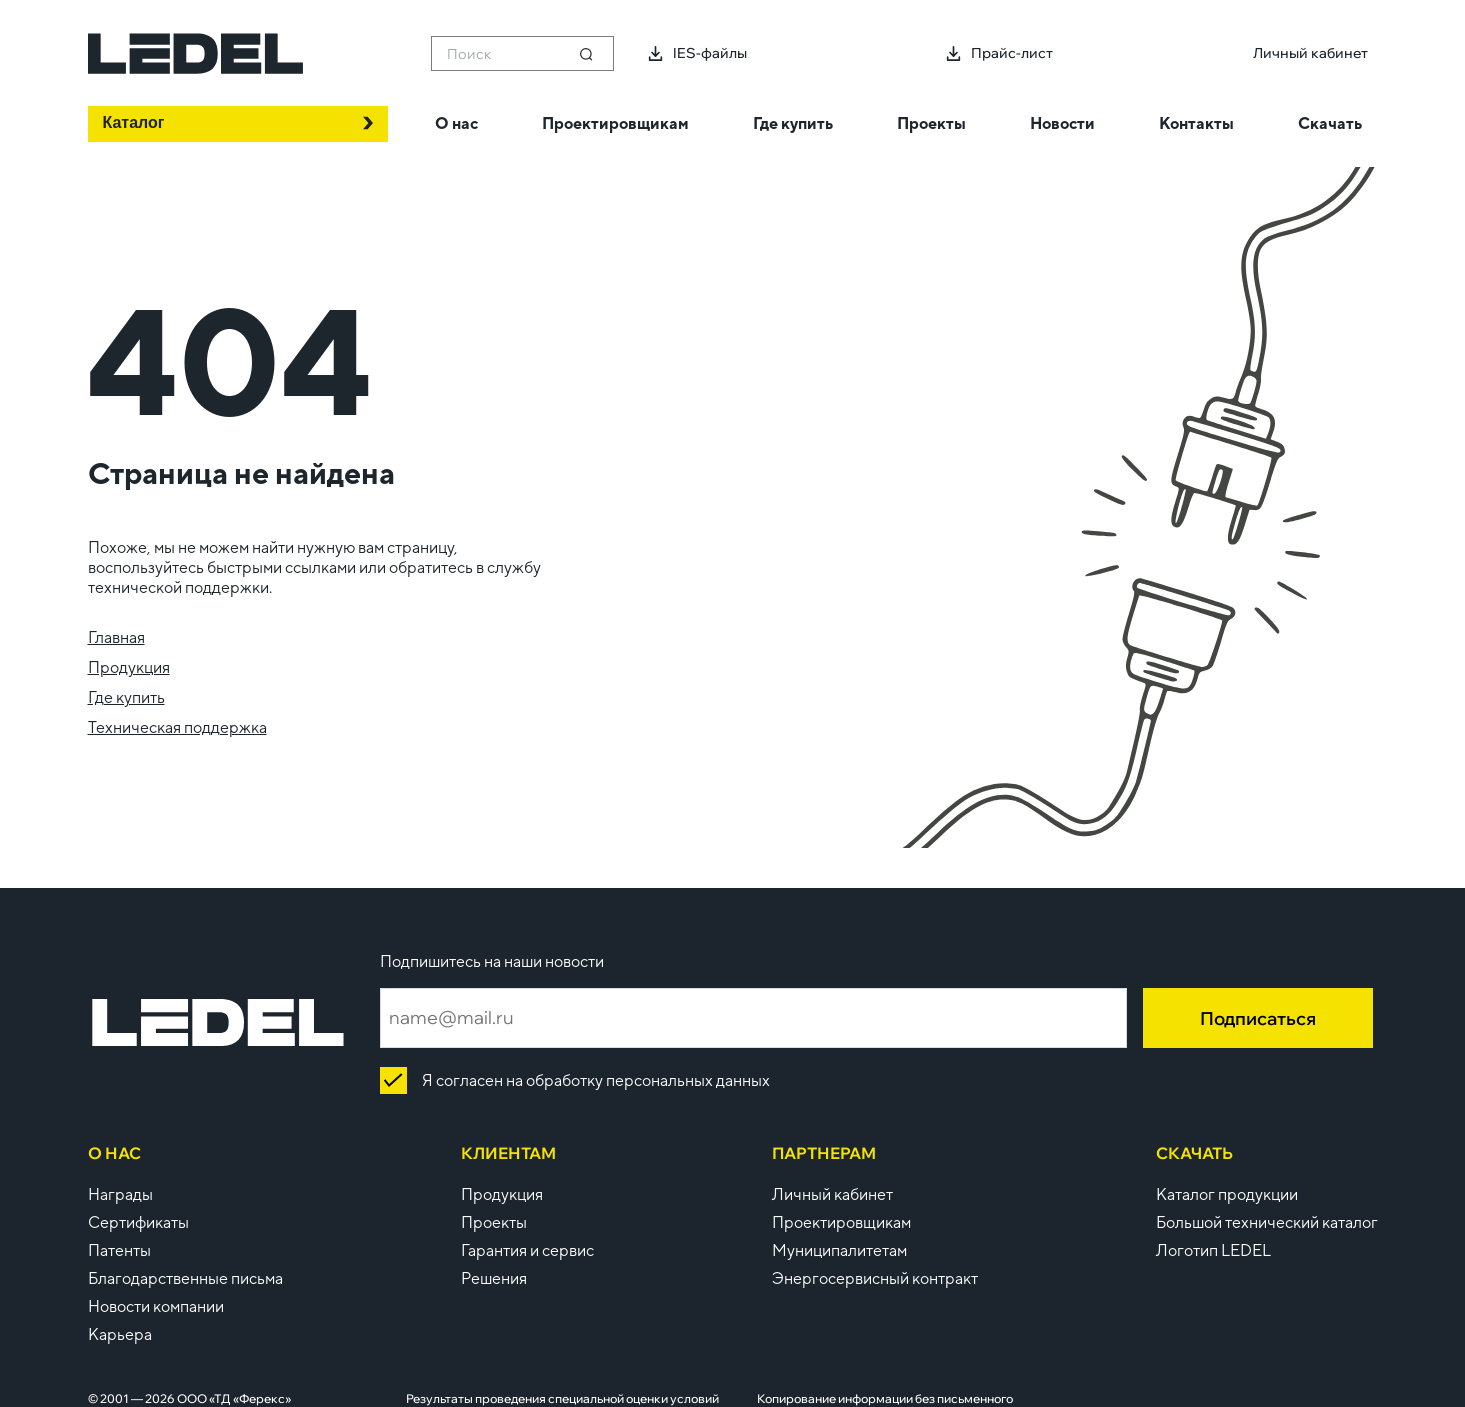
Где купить (126, 697)
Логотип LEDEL (1213, 1250)
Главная (116, 637)
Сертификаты (138, 1222)
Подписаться (1258, 1018)
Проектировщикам (841, 1222)
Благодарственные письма (185, 1278)
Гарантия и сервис (527, 1250)
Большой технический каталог (1267, 1222)
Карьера (120, 1334)
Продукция (129, 667)
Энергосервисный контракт (875, 1278)
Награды (120, 1194)
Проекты (494, 1222)
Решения (494, 1278)
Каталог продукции (1227, 1194)
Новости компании (156, 1306)
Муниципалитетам (839, 1250)
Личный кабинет (832, 1194)
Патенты (119, 1250)
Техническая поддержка (177, 727)
